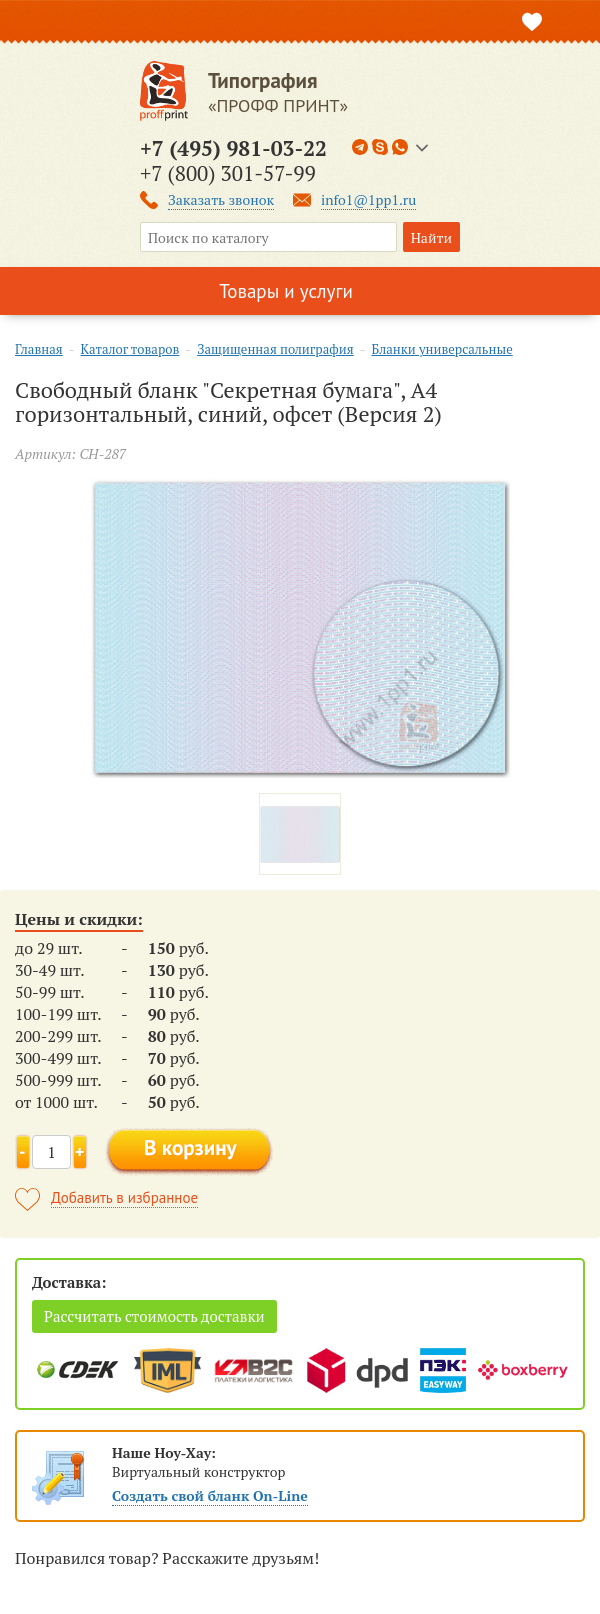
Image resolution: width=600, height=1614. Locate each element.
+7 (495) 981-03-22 (233, 148)
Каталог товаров (130, 349)
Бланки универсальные (441, 349)
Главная (39, 349)
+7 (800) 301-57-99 (228, 173)
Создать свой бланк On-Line (210, 1495)
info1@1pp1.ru (368, 199)
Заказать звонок (221, 199)
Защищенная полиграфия (275, 349)
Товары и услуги (286, 291)
